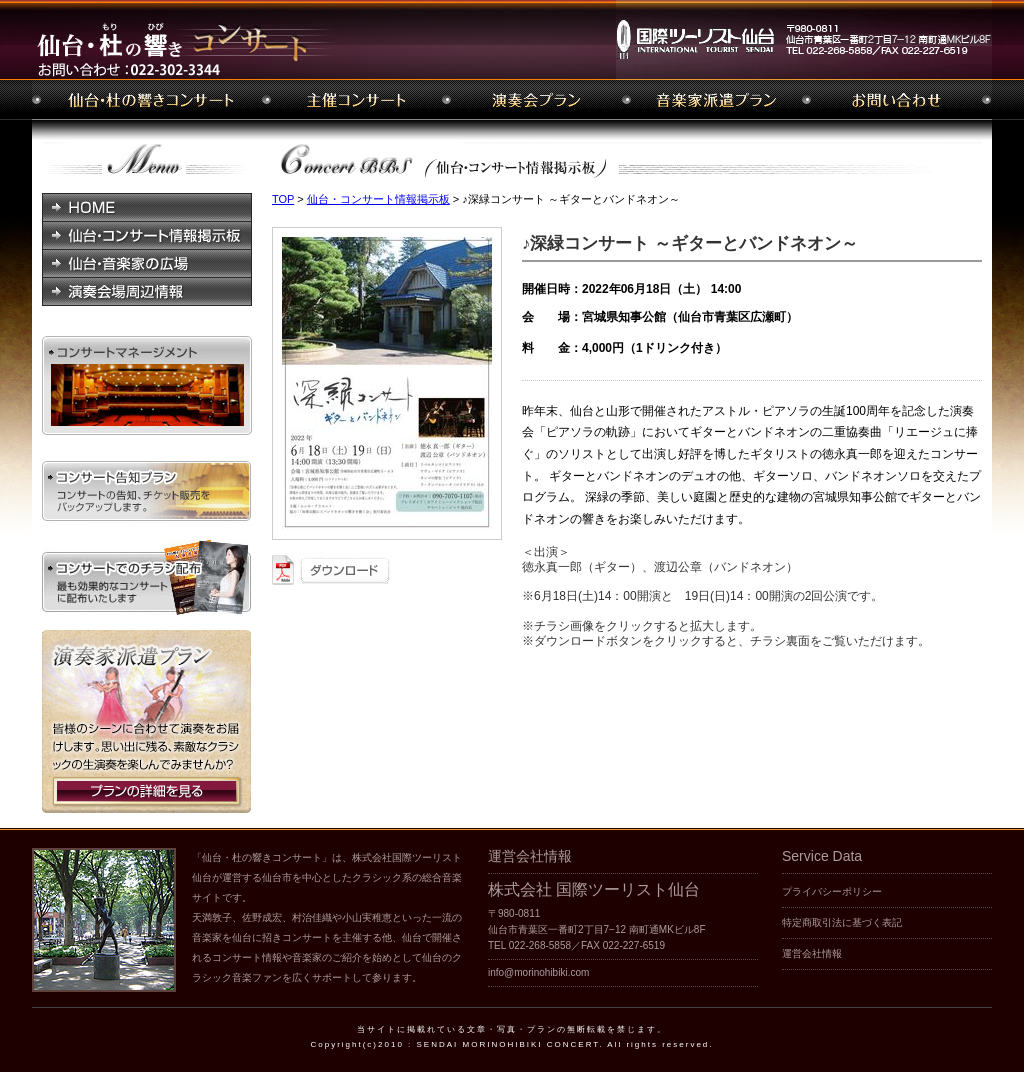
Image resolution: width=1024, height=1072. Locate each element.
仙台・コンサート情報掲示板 (378, 199)
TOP (283, 199)
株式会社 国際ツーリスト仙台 (594, 889)
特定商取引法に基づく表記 (842, 922)
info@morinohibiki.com (538, 972)
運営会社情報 (812, 953)
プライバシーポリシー (832, 891)
